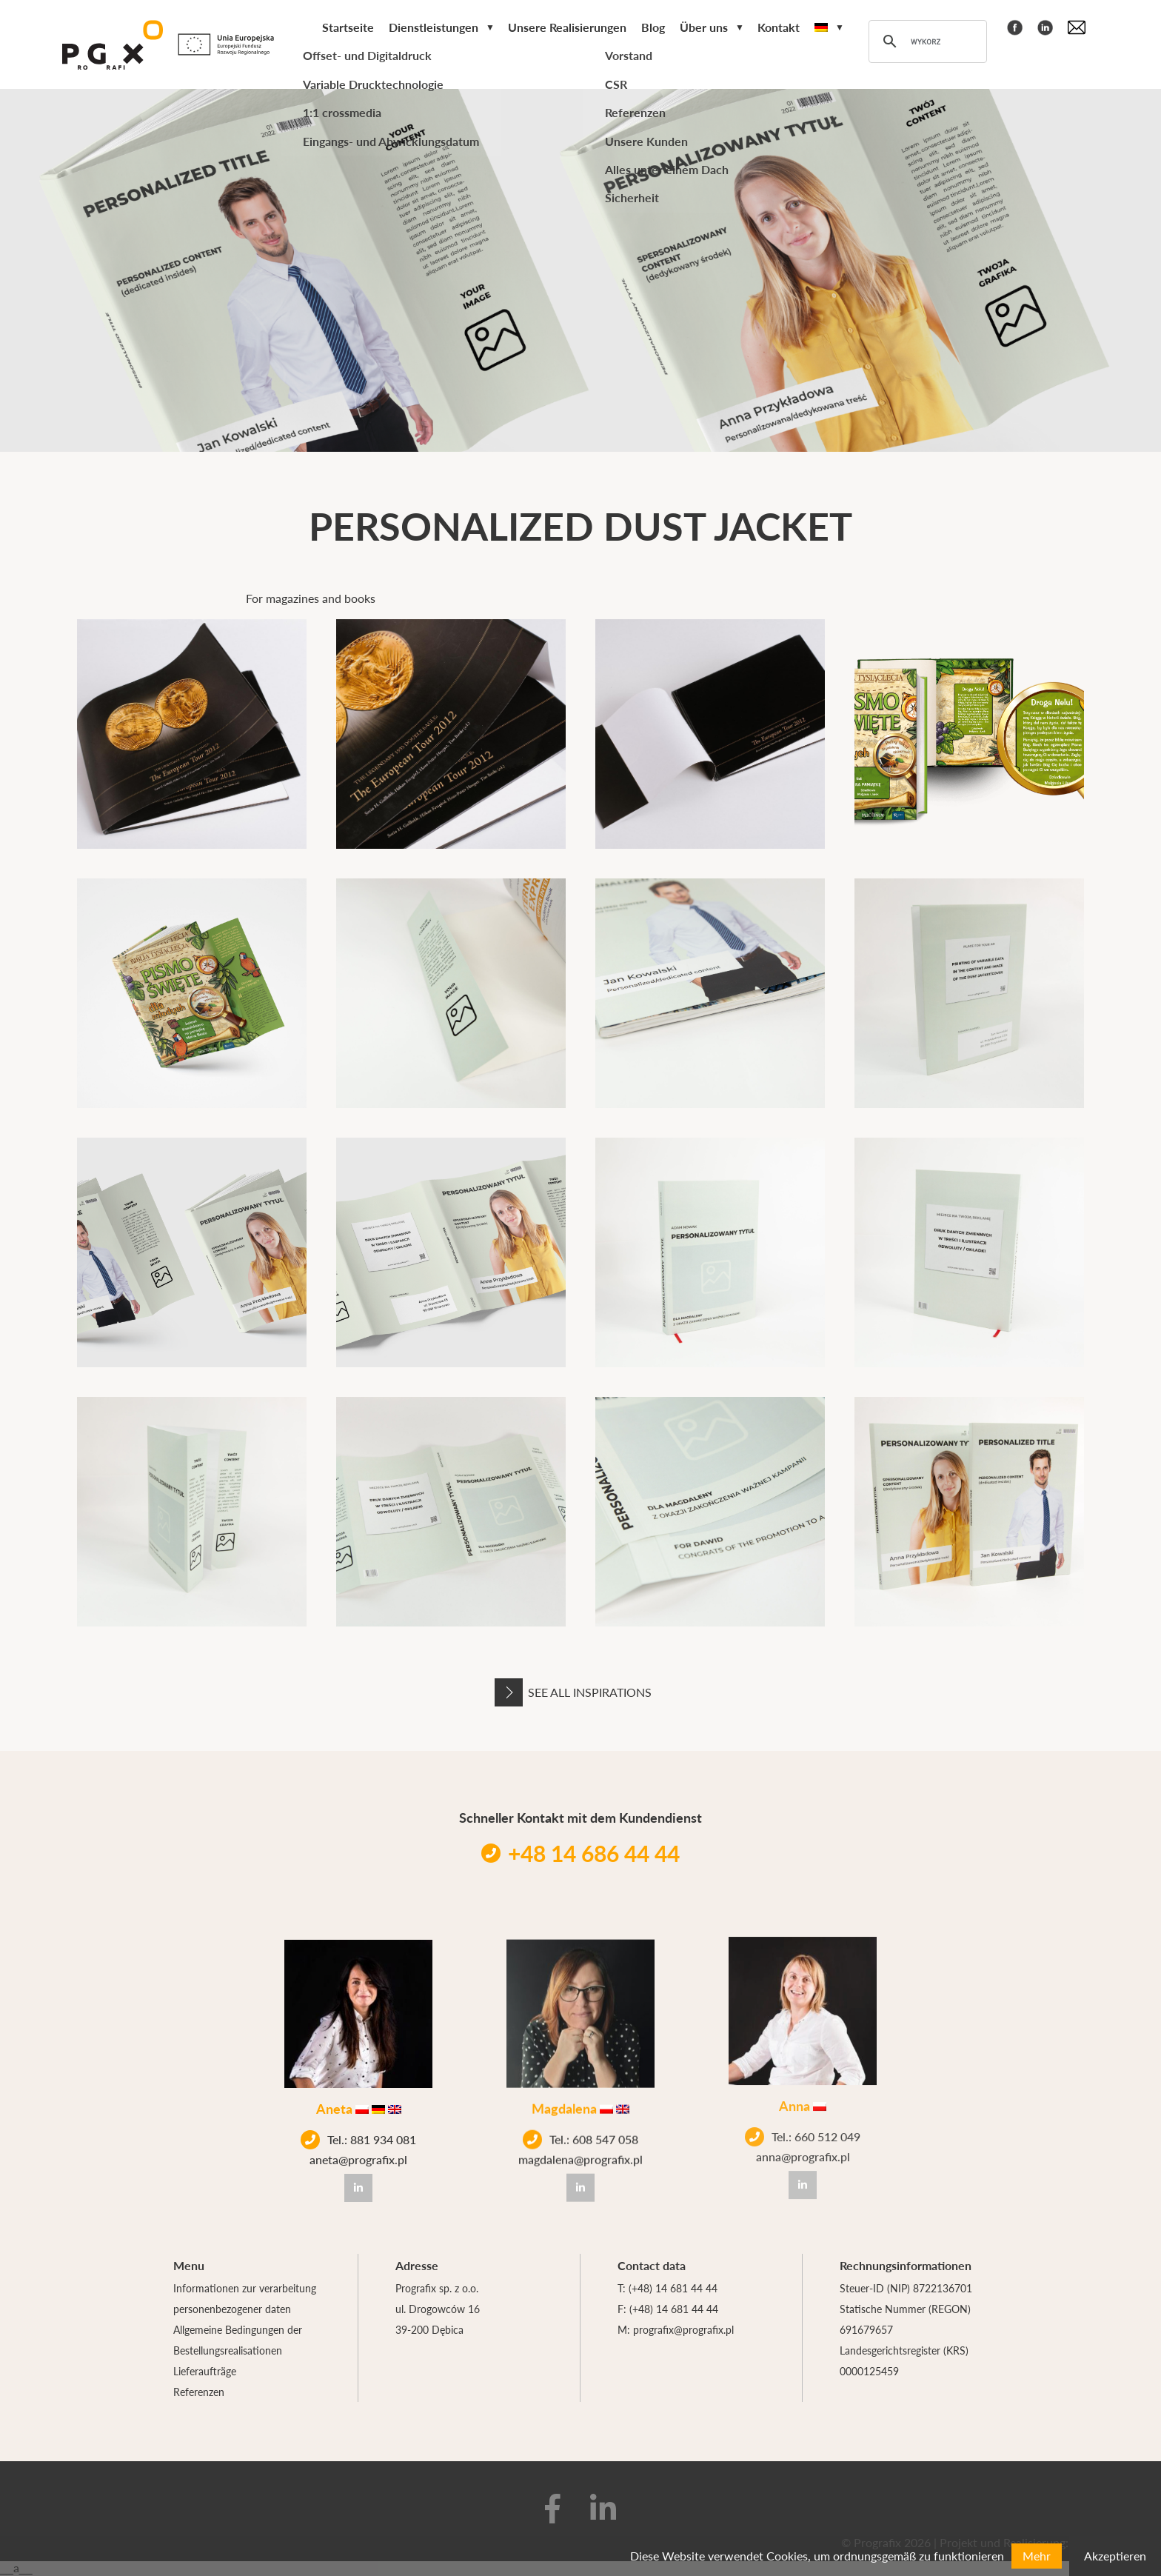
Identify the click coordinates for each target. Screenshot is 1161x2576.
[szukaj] (925, 41)
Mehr (1037, 2555)
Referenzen (198, 2391)
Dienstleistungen (433, 27)
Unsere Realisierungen (567, 27)
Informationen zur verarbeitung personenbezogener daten (244, 2298)
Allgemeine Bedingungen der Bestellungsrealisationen (237, 2340)
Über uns (704, 27)
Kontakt (778, 27)
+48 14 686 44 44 (580, 1853)
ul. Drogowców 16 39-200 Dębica (437, 2319)
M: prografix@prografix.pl (676, 2329)
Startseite (348, 27)
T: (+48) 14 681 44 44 (667, 2287)
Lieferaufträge (204, 2370)
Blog (653, 27)
